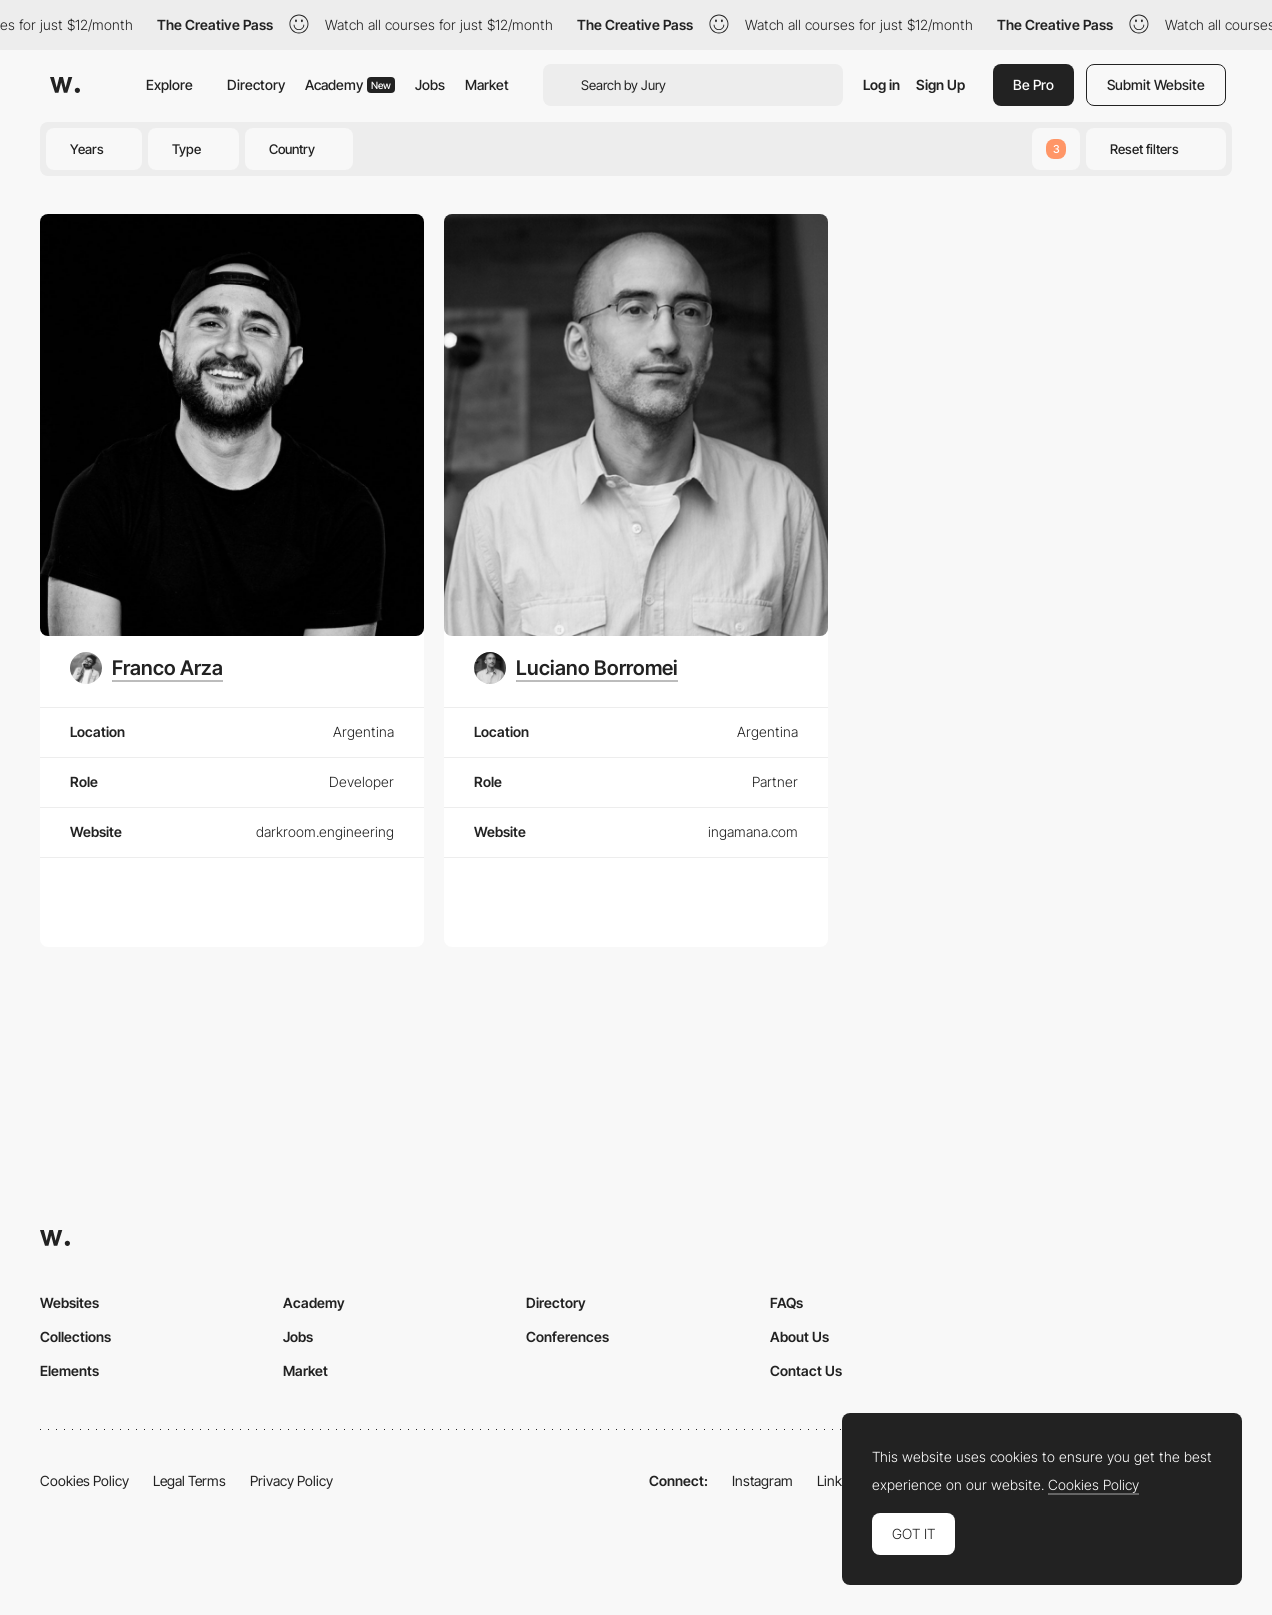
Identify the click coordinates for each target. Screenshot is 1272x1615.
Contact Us (806, 1370)
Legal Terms (189, 1480)
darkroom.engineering (325, 831)
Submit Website (1156, 84)
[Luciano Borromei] (576, 668)
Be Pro (1033, 84)
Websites (69, 1302)
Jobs (430, 84)
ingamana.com (753, 831)
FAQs (786, 1302)
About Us (799, 1336)
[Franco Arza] (146, 668)
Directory (256, 84)
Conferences (567, 1336)
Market (487, 84)
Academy (350, 84)
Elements (69, 1370)
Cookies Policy (84, 1480)
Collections (75, 1336)
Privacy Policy (291, 1480)
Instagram (762, 1480)
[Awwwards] (65, 85)
